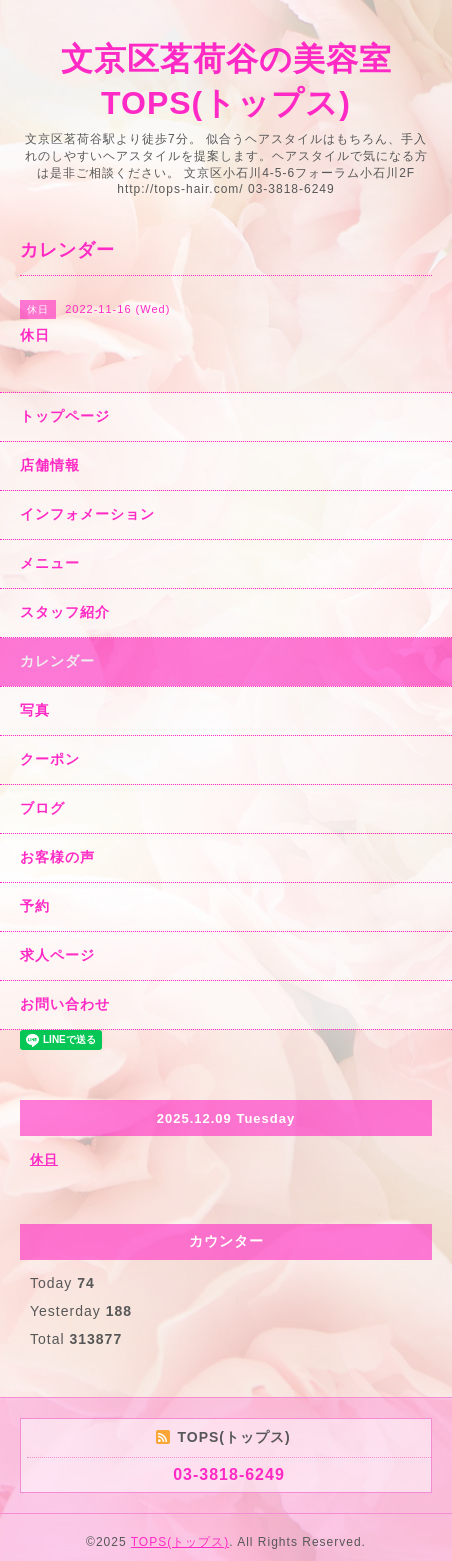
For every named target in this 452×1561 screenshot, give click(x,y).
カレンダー (57, 661)
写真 (35, 710)
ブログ (42, 808)
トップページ (65, 416)
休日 (44, 1159)
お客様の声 (57, 857)
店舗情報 (50, 465)
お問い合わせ (65, 1004)
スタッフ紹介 (65, 612)
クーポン (50, 759)
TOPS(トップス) (180, 1542)
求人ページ (57, 955)
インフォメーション (87, 514)
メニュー (50, 563)
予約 (35, 906)
